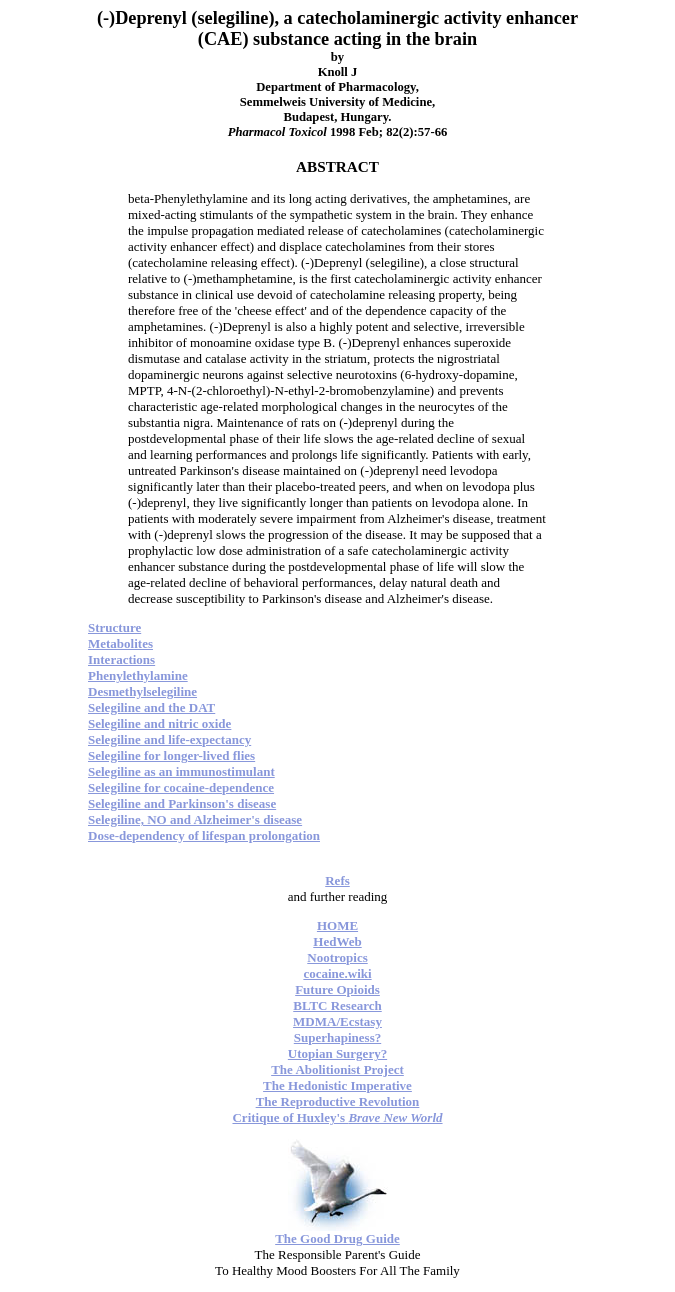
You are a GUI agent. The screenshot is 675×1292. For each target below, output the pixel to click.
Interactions (121, 659)
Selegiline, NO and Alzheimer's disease (195, 819)
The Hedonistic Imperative (337, 1085)
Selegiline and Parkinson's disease (182, 803)
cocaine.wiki (337, 973)
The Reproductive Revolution (338, 1101)
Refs (337, 880)
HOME (337, 925)
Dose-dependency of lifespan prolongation (204, 835)
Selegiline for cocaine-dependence (181, 787)
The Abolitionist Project (337, 1069)
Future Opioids (337, 989)
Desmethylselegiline (142, 691)
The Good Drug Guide (337, 1238)
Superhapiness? (337, 1037)
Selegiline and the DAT (151, 707)
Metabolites (120, 643)
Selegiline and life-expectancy (169, 739)
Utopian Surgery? (337, 1053)
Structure (114, 627)
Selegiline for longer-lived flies (171, 755)
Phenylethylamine (138, 675)
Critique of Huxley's (337, 1117)
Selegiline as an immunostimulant (181, 771)
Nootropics (337, 957)
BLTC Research (337, 1005)
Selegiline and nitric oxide (159, 723)
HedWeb (337, 941)
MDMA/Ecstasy (337, 1021)
